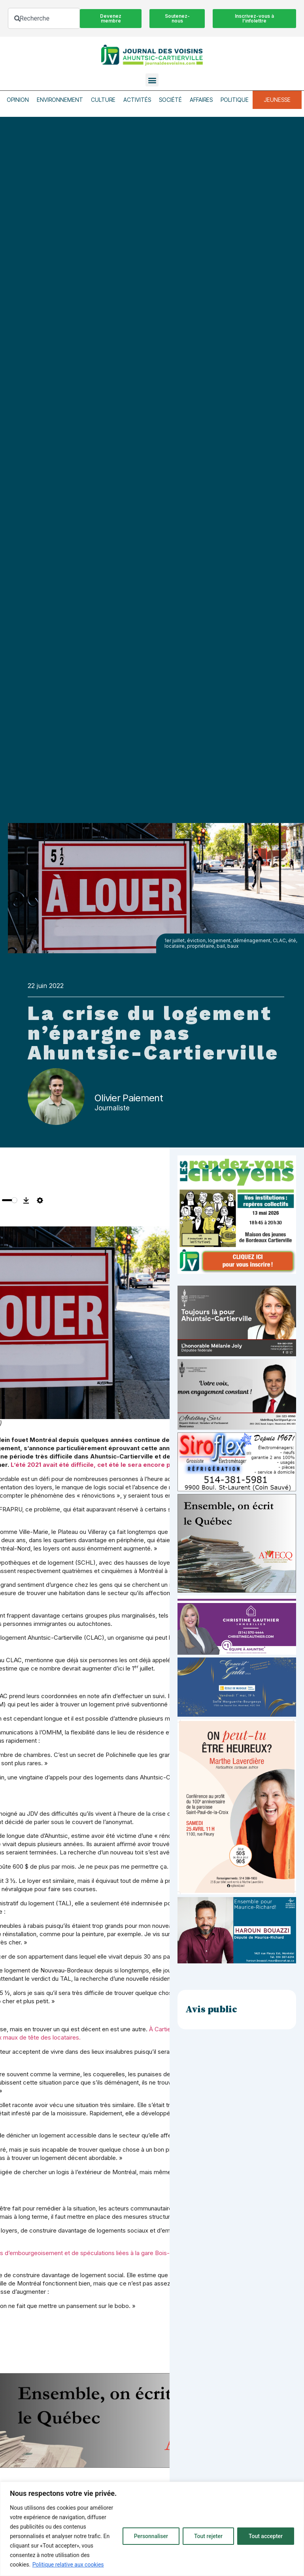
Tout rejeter (208, 2536)
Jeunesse (277, 99)
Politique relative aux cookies (68, 2564)
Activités (137, 99)
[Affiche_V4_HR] (236, 1892)
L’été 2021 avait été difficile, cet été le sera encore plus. (96, 1464)
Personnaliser (151, 2536)
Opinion (18, 99)
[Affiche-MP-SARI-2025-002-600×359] (236, 1427)
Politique (235, 99)
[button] (152, 79)
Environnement (60, 99)
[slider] (9, 1200)
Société (170, 99)
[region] (152, 2529)
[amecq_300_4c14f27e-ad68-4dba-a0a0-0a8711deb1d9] (236, 1590)
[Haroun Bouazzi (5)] (236, 1961)
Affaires (201, 99)
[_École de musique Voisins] (236, 1714)
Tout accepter (266, 2536)
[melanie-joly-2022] (236, 1354)
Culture (103, 99)
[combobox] (44, 18)
